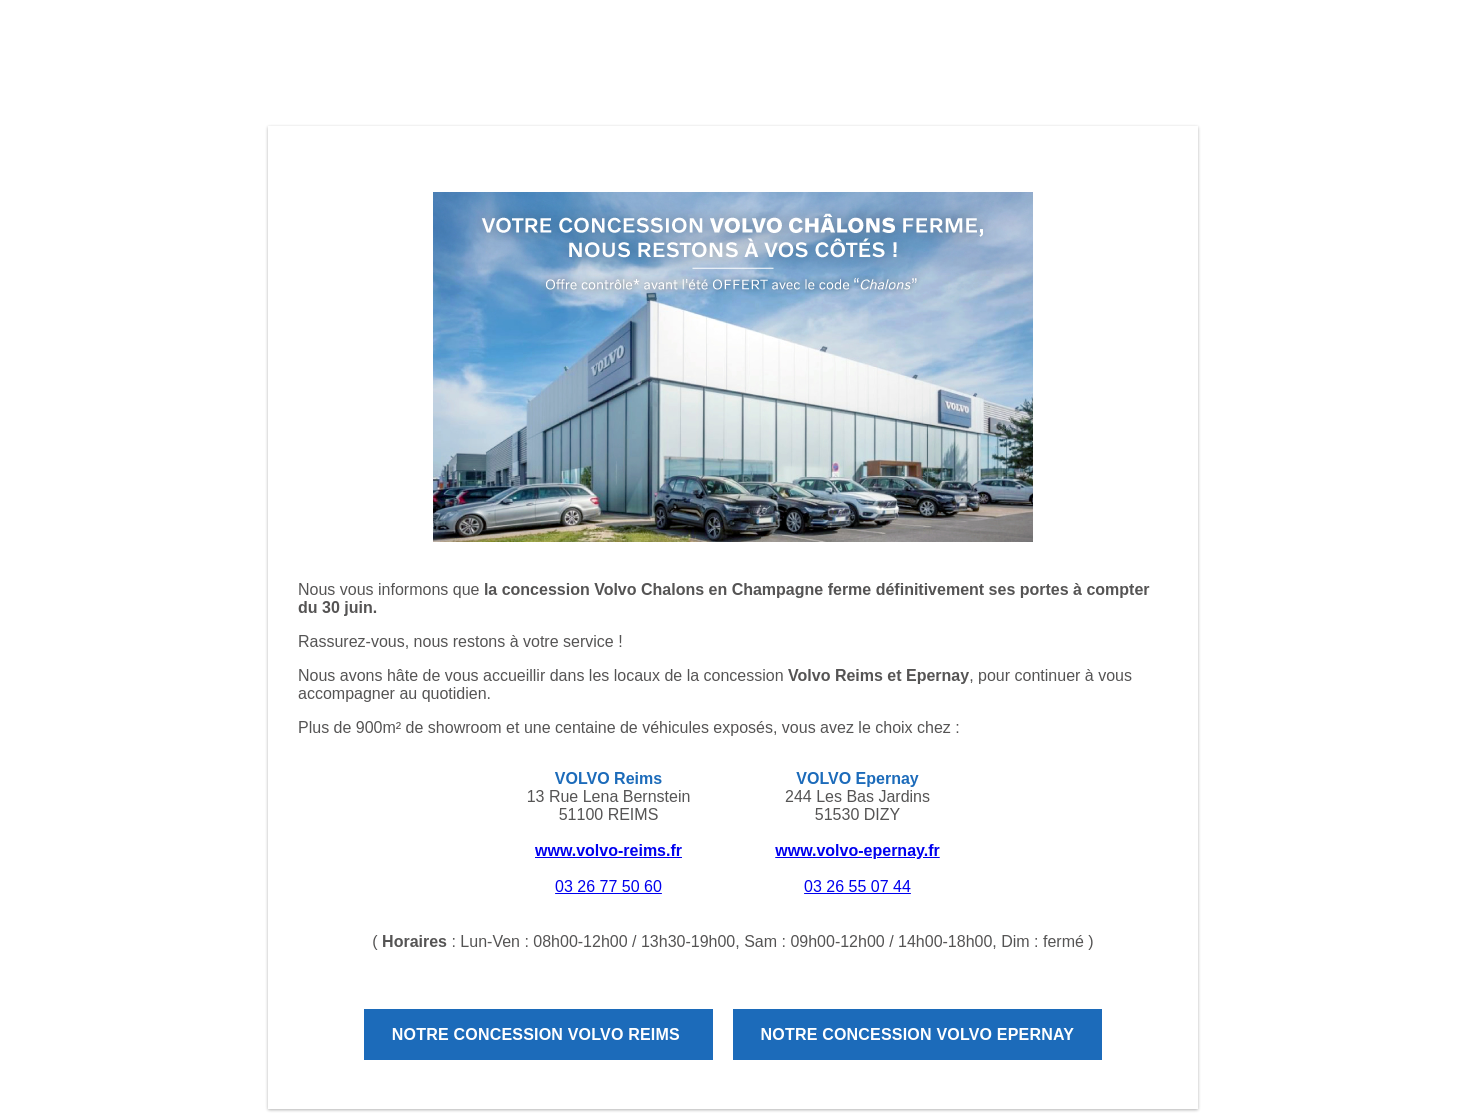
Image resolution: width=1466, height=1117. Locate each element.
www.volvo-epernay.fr (857, 850)
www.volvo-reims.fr (608, 850)
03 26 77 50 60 (608, 886)
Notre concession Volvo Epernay (918, 1034)
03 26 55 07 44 (857, 886)
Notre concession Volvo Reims (538, 1034)
